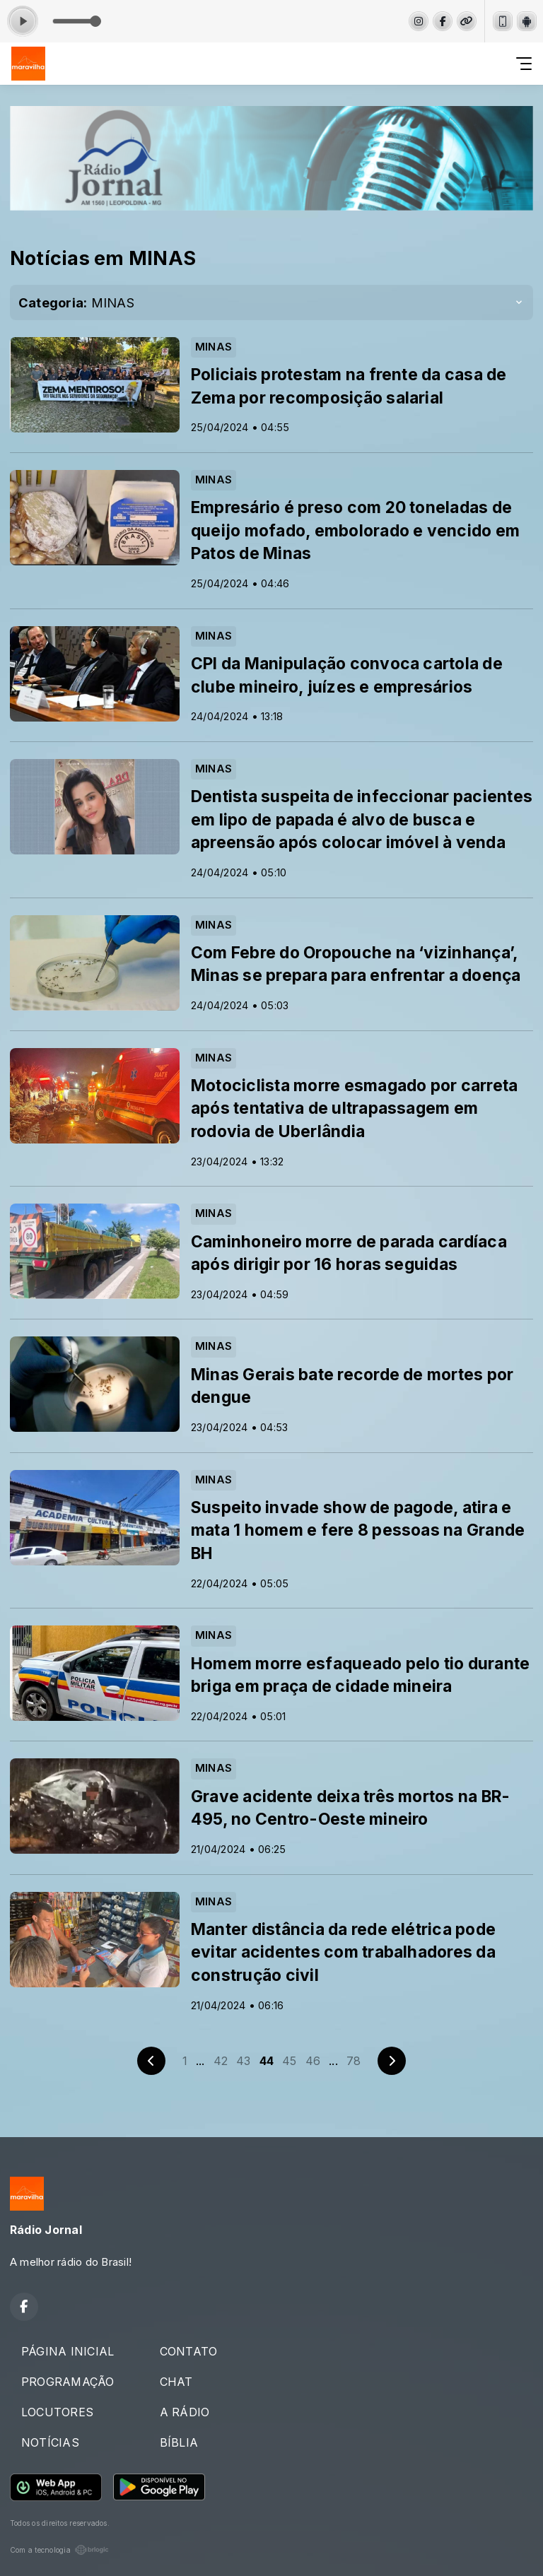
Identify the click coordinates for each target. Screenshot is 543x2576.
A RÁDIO (185, 2412)
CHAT (176, 2382)
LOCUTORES (57, 2412)
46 (312, 2061)
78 (353, 2061)
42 (221, 2061)
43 (243, 2061)
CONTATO (189, 2351)
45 (289, 2061)
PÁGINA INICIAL (67, 2351)
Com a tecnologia (59, 2550)
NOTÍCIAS (50, 2442)
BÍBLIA (179, 2442)
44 (266, 2061)
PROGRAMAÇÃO (68, 2382)
